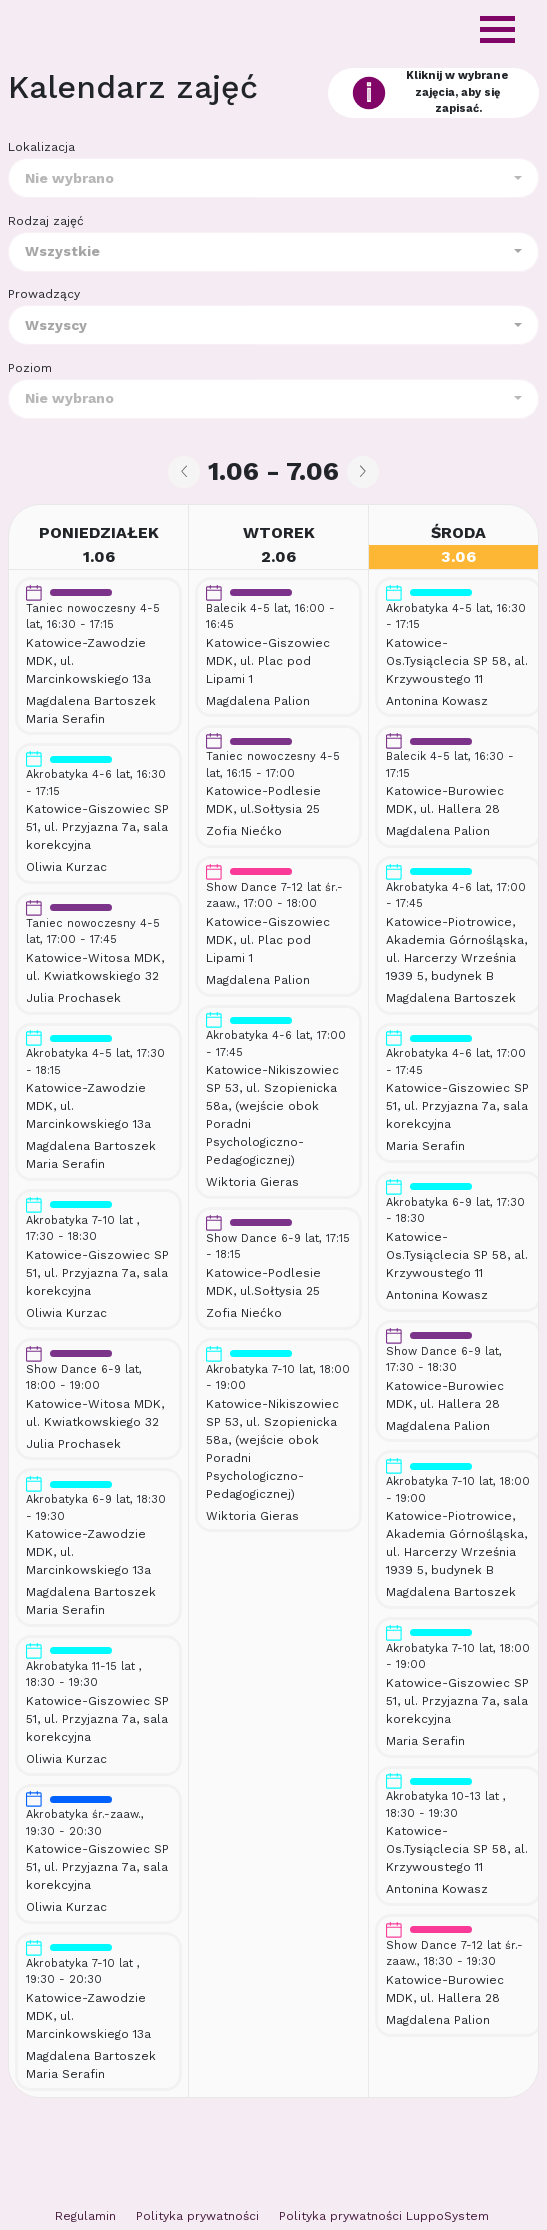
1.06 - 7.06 (273, 471)
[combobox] (273, 178)
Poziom (30, 368)
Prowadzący (44, 294)
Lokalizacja (41, 147)
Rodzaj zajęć (46, 221)
